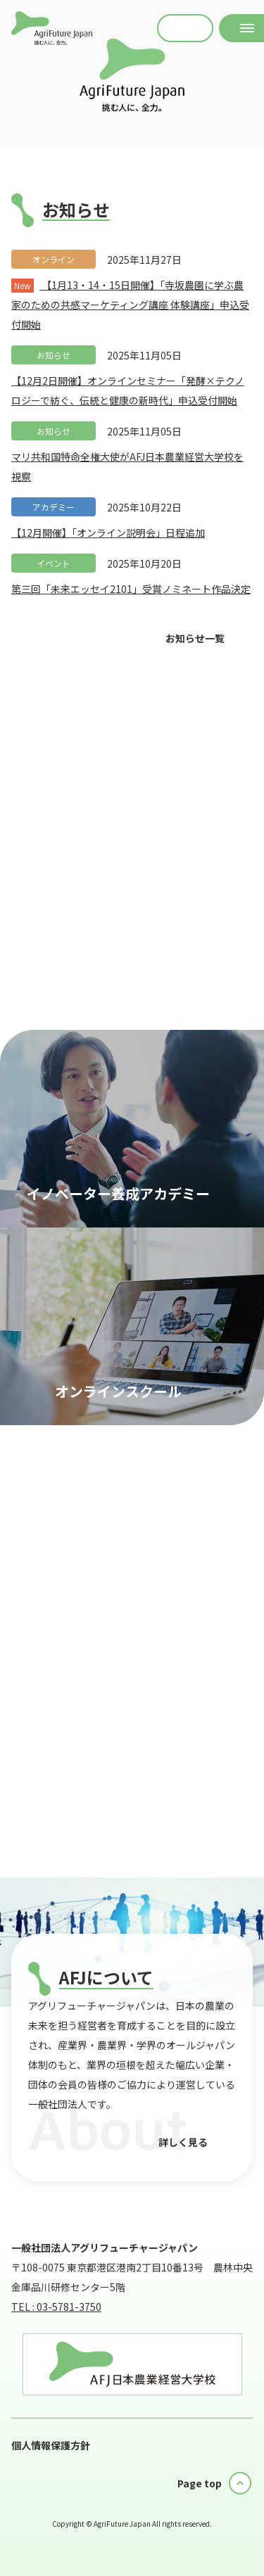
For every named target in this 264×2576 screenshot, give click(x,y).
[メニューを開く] (241, 28)
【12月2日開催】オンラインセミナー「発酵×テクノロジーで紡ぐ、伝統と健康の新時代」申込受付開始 (127, 390)
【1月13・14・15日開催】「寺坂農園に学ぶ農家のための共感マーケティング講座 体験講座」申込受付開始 (130, 304)
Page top (199, 2483)
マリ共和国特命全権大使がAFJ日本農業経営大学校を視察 (127, 466)
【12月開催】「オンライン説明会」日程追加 (108, 532)
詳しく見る (183, 2142)
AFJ (51, 28)
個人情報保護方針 (50, 2445)
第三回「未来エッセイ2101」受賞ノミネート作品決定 (131, 589)
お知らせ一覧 (195, 638)
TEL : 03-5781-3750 (56, 2307)
